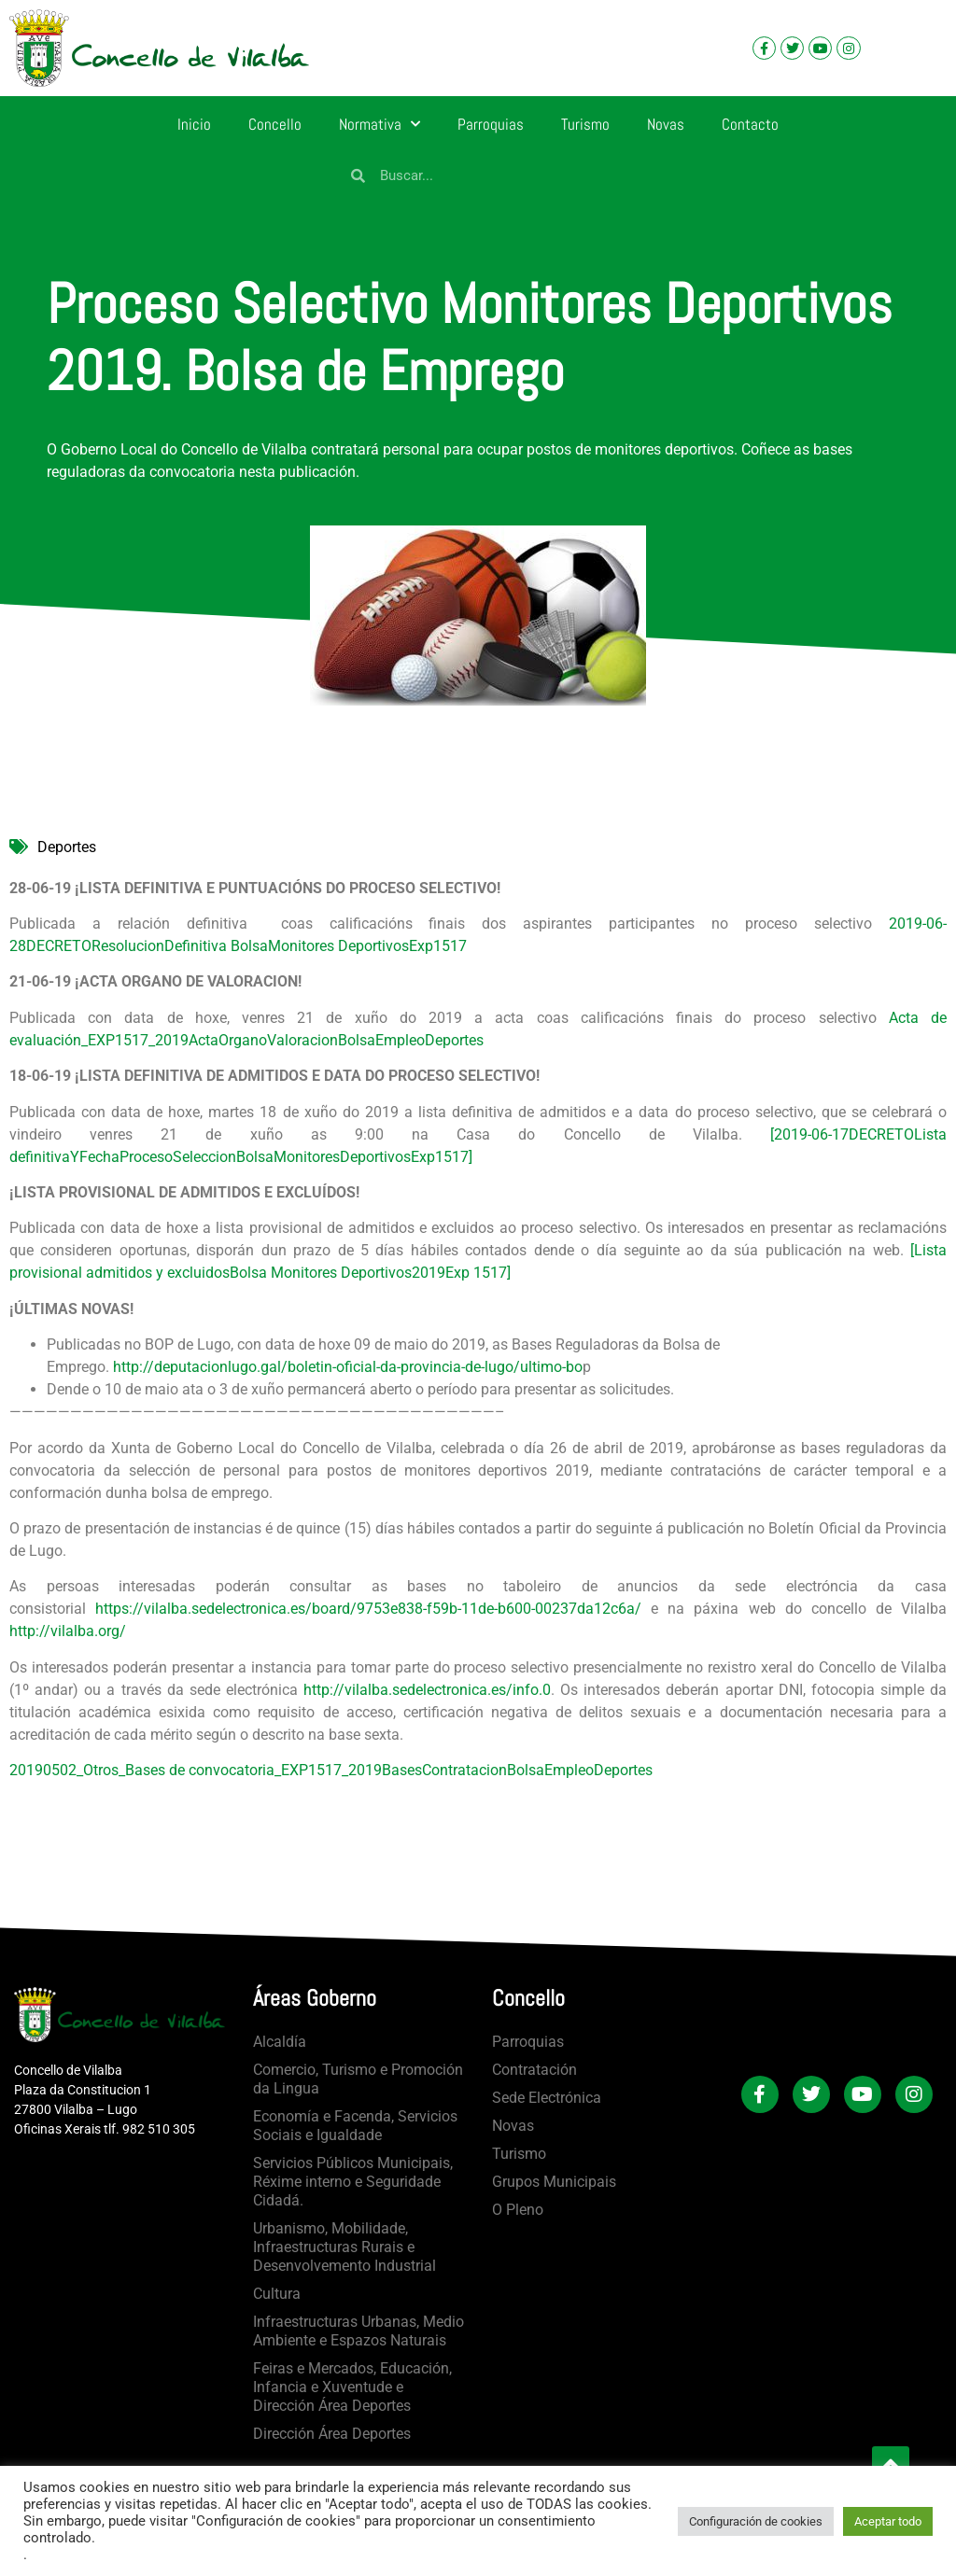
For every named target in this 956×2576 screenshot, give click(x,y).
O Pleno (517, 2210)
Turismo (585, 124)
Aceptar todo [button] (887, 2521)
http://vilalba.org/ (67, 1631)
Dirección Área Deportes (332, 2434)
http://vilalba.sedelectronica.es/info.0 (427, 1690)
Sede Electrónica (546, 2098)
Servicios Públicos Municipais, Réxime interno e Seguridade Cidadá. (353, 2181)
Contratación (534, 2070)
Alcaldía (279, 2042)
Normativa (379, 124)
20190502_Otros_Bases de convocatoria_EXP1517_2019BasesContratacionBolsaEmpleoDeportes (331, 1770)
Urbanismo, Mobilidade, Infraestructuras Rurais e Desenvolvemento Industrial (344, 2247)
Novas (665, 124)
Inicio (194, 124)
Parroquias (490, 124)
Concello (275, 124)
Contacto (750, 124)
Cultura (277, 2294)
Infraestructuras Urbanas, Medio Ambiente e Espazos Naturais (358, 2331)
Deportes (66, 847)
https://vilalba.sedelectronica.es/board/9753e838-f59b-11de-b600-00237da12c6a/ (368, 1608)
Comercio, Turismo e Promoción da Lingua (358, 2079)
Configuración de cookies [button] (755, 2521)
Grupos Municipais (554, 2182)
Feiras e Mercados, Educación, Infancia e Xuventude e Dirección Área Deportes (352, 2387)
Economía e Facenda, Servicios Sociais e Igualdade (355, 2125)
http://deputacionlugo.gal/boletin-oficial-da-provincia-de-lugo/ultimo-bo (348, 1367)
